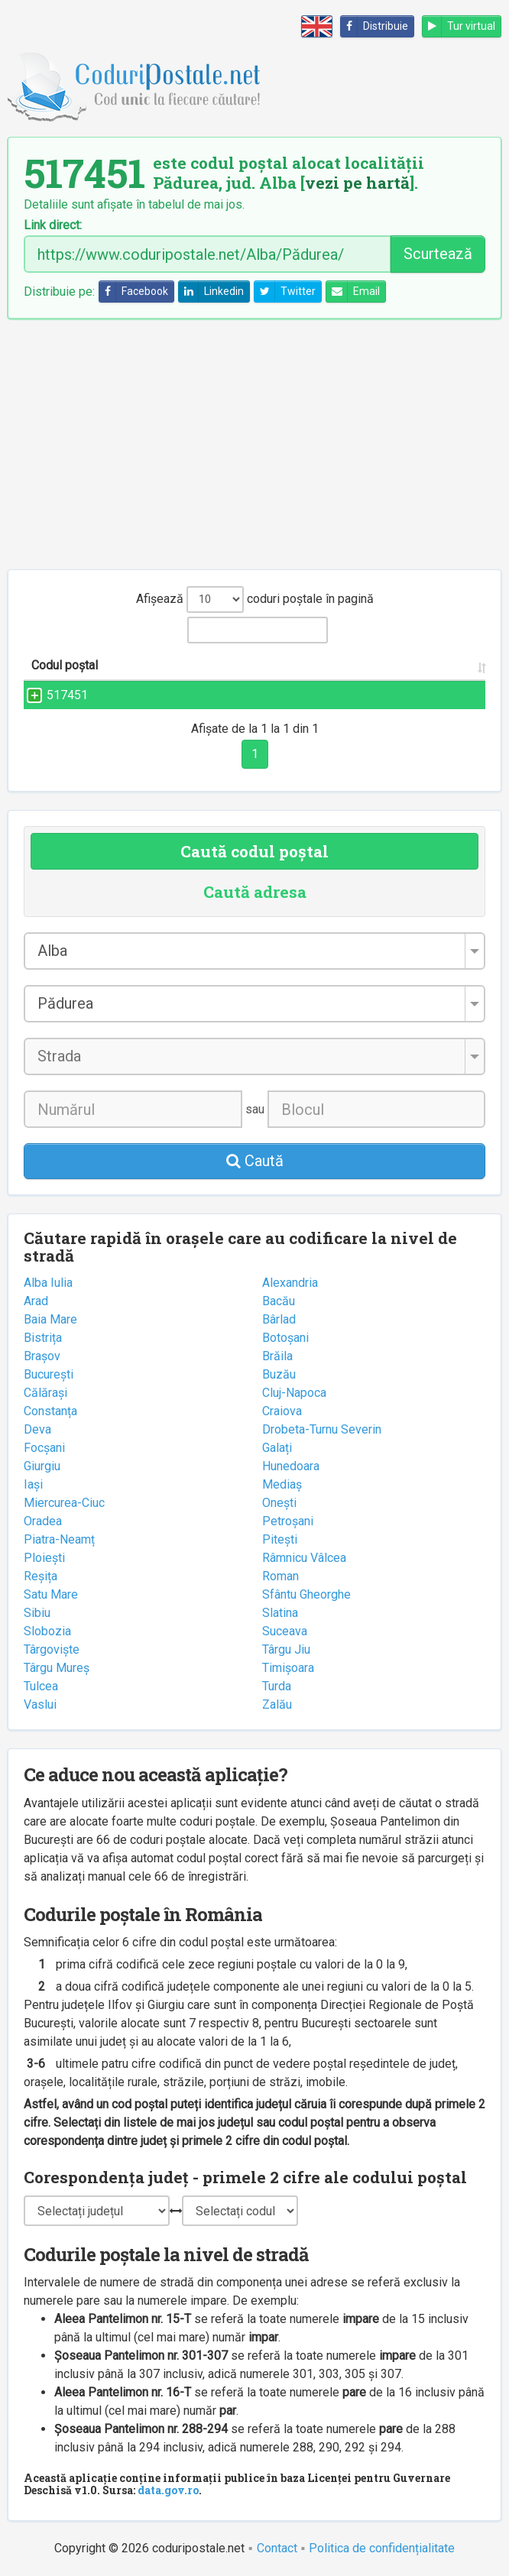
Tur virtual (459, 26)
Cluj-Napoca (294, 1392)
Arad (36, 1301)
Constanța (50, 1411)
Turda (276, 1686)
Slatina (280, 1613)
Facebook (133, 291)
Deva (37, 1429)
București (48, 1374)
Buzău (279, 1374)
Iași (33, 1484)
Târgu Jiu (286, 1649)
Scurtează (438, 254)
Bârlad (279, 1319)
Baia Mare (50, 1319)
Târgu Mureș (56, 1668)
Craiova (282, 1411)
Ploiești (44, 1557)
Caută (255, 1161)
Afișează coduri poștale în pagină (255, 599)
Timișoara (288, 1668)
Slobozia (47, 1631)
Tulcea (41, 1686)
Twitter (285, 291)
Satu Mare (51, 1594)
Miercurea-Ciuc (64, 1502)
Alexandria (290, 1282)
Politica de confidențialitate (382, 2548)
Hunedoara (290, 1466)
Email (353, 291)
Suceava (284, 1631)
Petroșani (287, 1521)
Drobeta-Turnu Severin (321, 1429)
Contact (277, 2548)
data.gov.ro (168, 2490)
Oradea (43, 1521)
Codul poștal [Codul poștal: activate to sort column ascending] (64, 665)
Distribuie (374, 26)
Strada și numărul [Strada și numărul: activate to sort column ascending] (180, 665)
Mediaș (282, 1484)
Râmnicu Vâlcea (304, 1557)
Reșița (40, 1576)
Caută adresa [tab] (254, 891)
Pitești (279, 1539)
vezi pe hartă (357, 182)
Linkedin (211, 291)
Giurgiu (42, 1466)
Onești (279, 1502)
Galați (277, 1447)
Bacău (278, 1301)
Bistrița (43, 1337)
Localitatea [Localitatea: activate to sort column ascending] (296, 665)
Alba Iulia (48, 1282)
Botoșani (285, 1337)
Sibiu (37, 1613)
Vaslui (40, 1704)
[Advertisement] (254, 444)
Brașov (42, 1356)
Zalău (277, 1704)
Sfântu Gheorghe (306, 1594)
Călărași (45, 1392)
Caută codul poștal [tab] (254, 851)
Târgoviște (51, 1649)
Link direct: (53, 225)
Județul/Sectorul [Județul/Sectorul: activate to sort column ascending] (406, 665)
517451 (52, 695)
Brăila (277, 1356)
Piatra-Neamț (59, 1539)
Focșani (44, 1447)
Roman (280, 1576)
